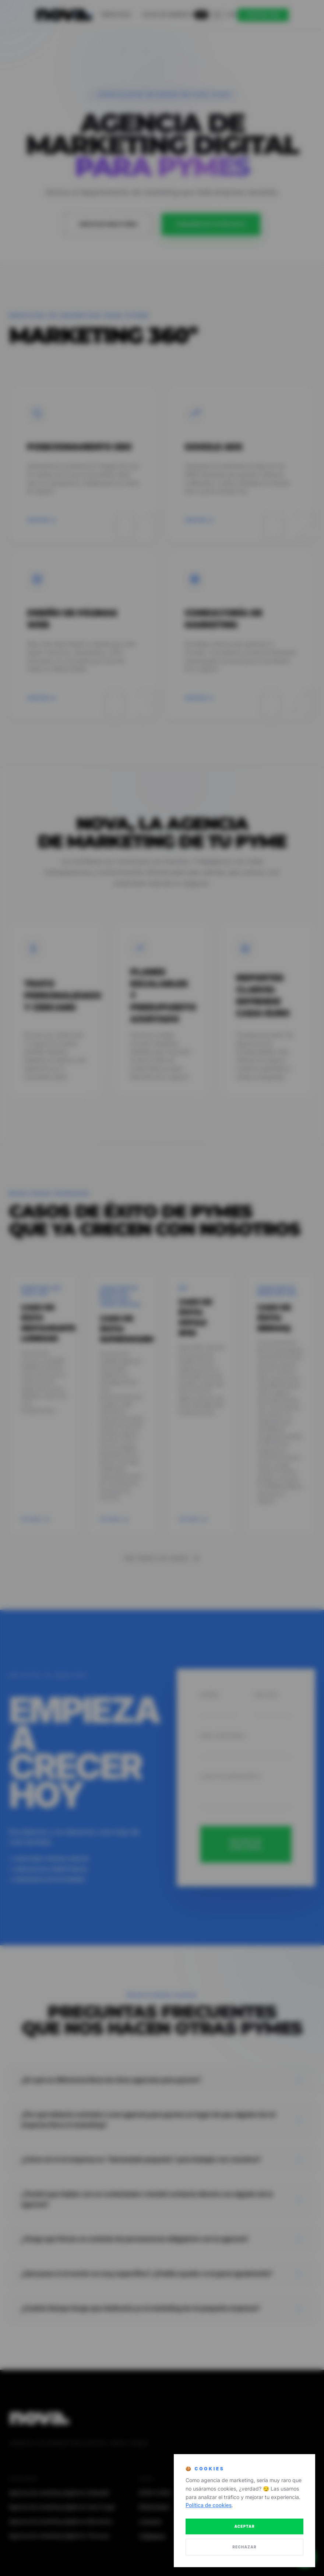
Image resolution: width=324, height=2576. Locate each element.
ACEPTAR (244, 2526)
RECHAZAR (244, 2547)
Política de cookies (209, 2505)
